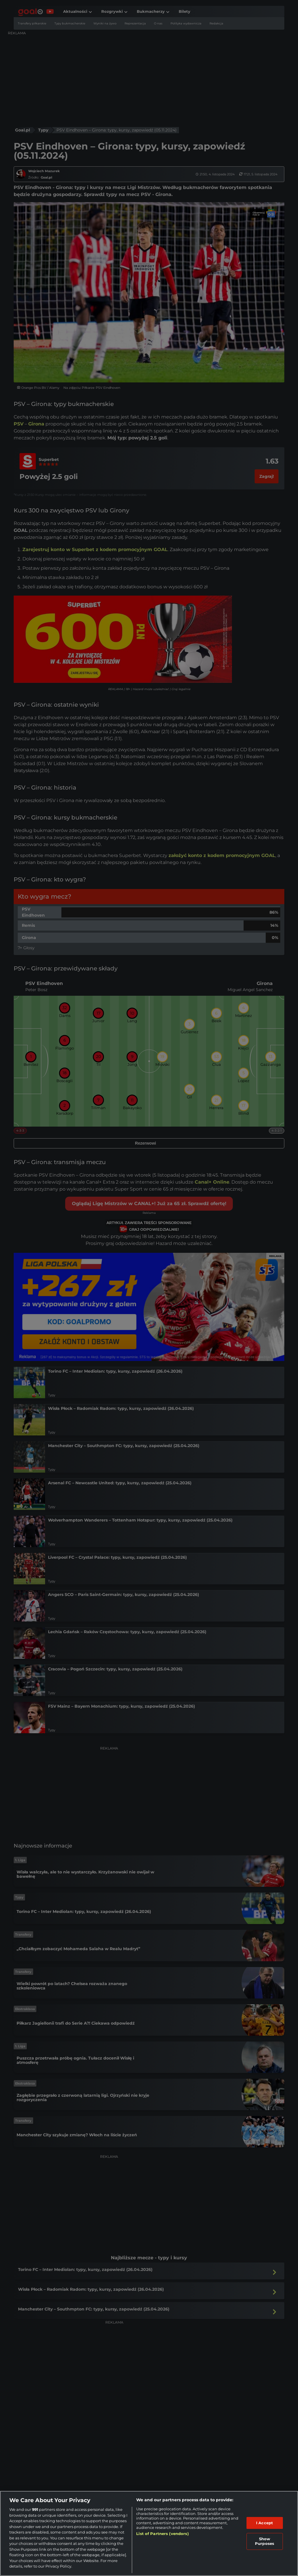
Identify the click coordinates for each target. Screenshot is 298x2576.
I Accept (264, 2522)
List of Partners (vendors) (162, 2533)
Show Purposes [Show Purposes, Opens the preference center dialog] (264, 2541)
